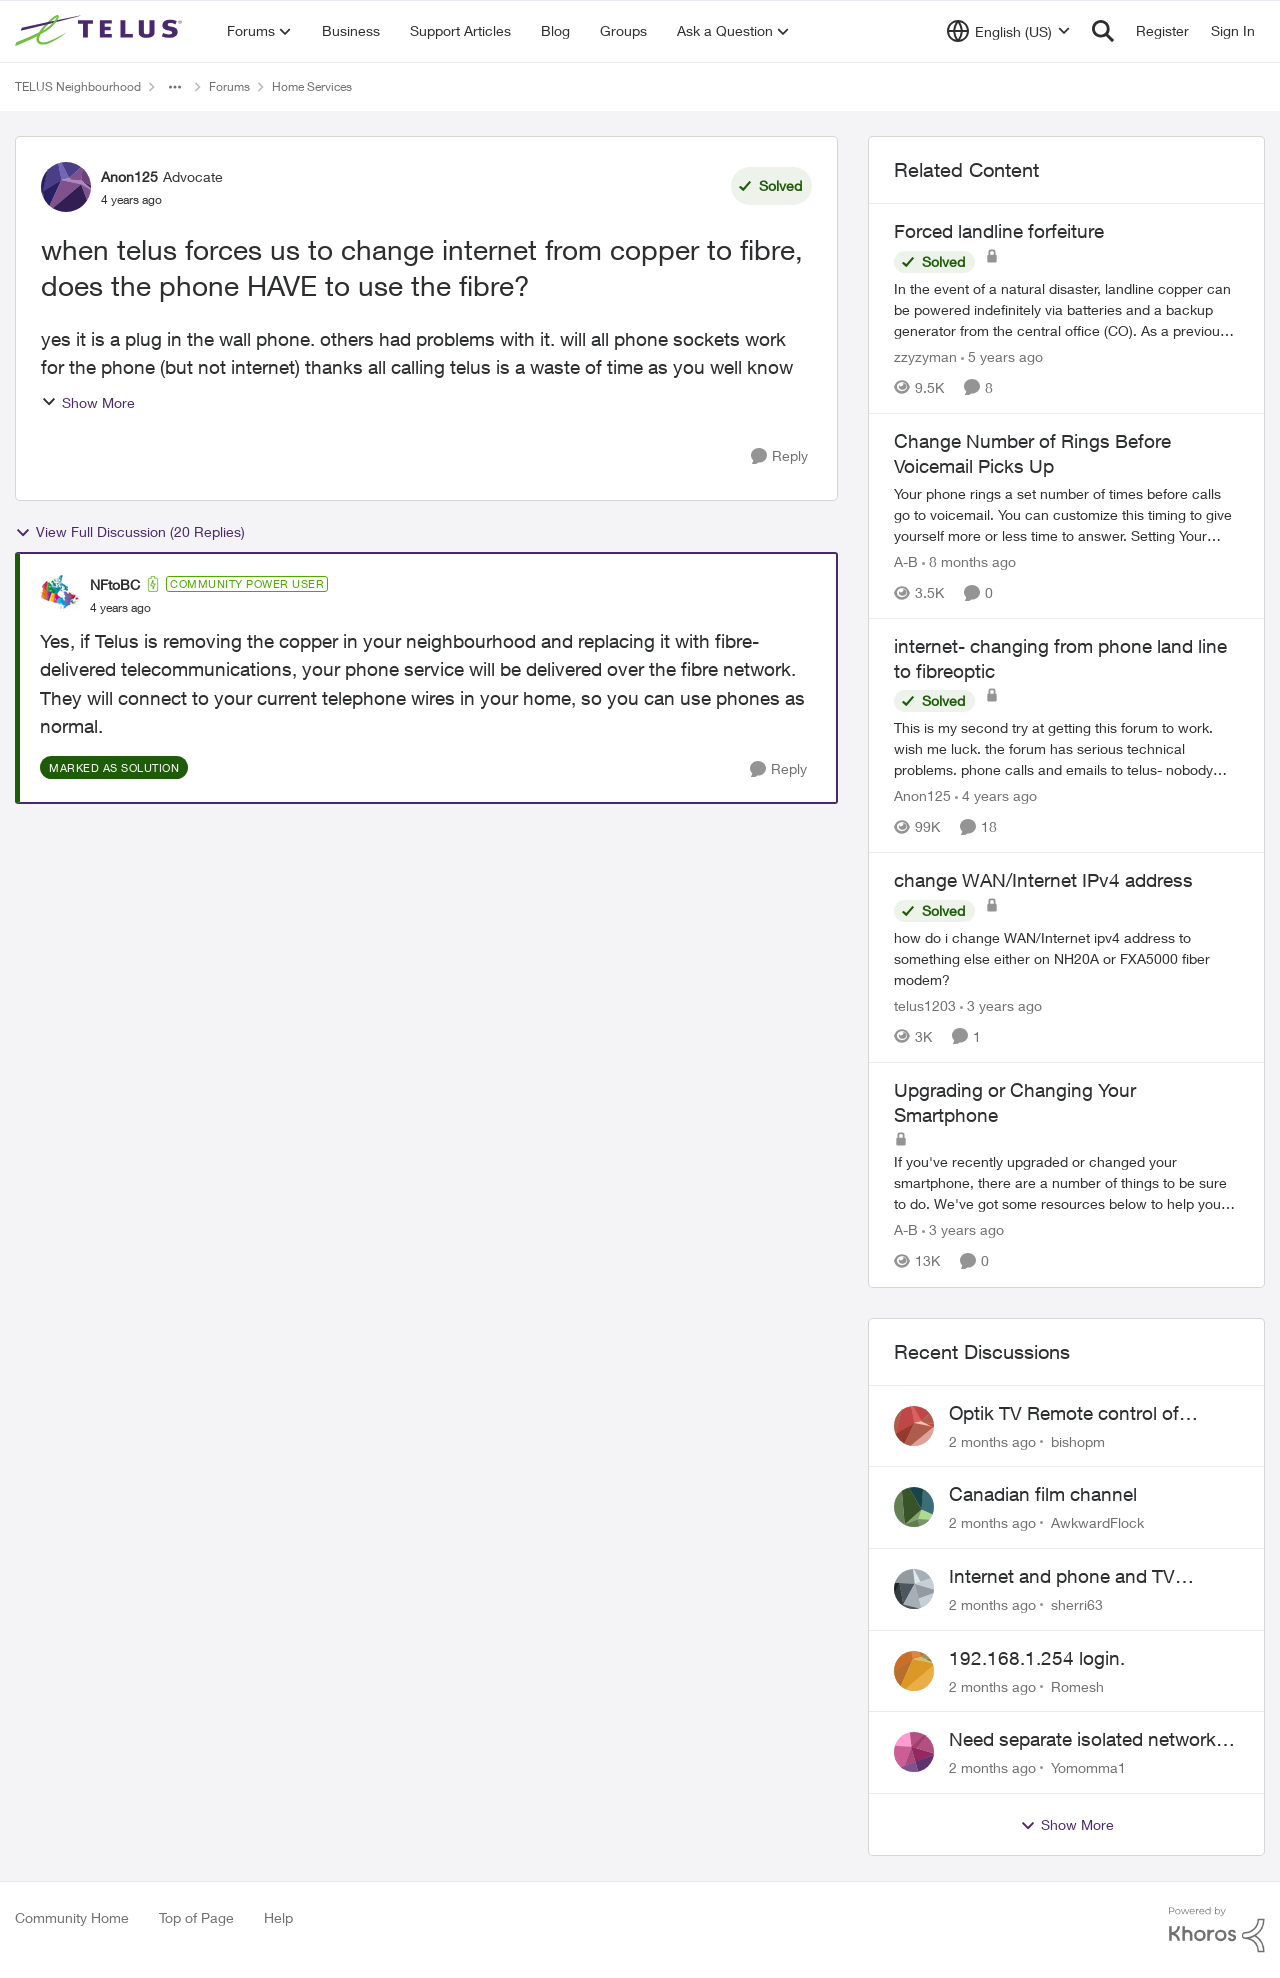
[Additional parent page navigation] (175, 87)
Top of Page (196, 1917)
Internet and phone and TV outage (1062, 1577)
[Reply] (779, 456)
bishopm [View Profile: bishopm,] (1078, 1440)
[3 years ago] (1001, 1005)
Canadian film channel (1043, 1494)
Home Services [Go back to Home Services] (312, 86)
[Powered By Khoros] (1217, 1930)
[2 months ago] (992, 1440)
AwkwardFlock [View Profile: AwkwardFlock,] (1097, 1522)
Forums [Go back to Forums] (229, 86)
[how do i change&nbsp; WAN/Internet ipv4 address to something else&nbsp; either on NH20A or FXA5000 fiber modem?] (1066, 958)
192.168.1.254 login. (1037, 1658)
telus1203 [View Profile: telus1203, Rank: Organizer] (925, 1005)
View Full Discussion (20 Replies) (130, 532)
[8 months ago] (969, 561)
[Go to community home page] (101, 31)
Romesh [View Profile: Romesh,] (1077, 1685)
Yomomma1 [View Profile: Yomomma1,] (1088, 1767)
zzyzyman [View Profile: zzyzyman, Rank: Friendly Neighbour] (925, 356)
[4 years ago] (996, 795)
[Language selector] (1008, 31)
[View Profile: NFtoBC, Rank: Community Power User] (60, 595)
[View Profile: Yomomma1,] (914, 1752)
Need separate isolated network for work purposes (1082, 1740)
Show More (88, 402)
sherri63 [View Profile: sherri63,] (1077, 1604)
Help (278, 1917)
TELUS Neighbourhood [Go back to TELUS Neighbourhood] (78, 86)
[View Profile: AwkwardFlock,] (914, 1507)
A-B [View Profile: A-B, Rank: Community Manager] (906, 561)
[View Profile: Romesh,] (914, 1671)
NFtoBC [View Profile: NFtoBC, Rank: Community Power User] (115, 584)
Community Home (72, 1917)
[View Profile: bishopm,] (914, 1426)
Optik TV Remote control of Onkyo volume (1064, 1414)
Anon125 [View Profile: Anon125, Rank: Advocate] (129, 176)
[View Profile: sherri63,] (914, 1589)
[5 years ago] (1002, 356)
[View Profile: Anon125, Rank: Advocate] (66, 187)
